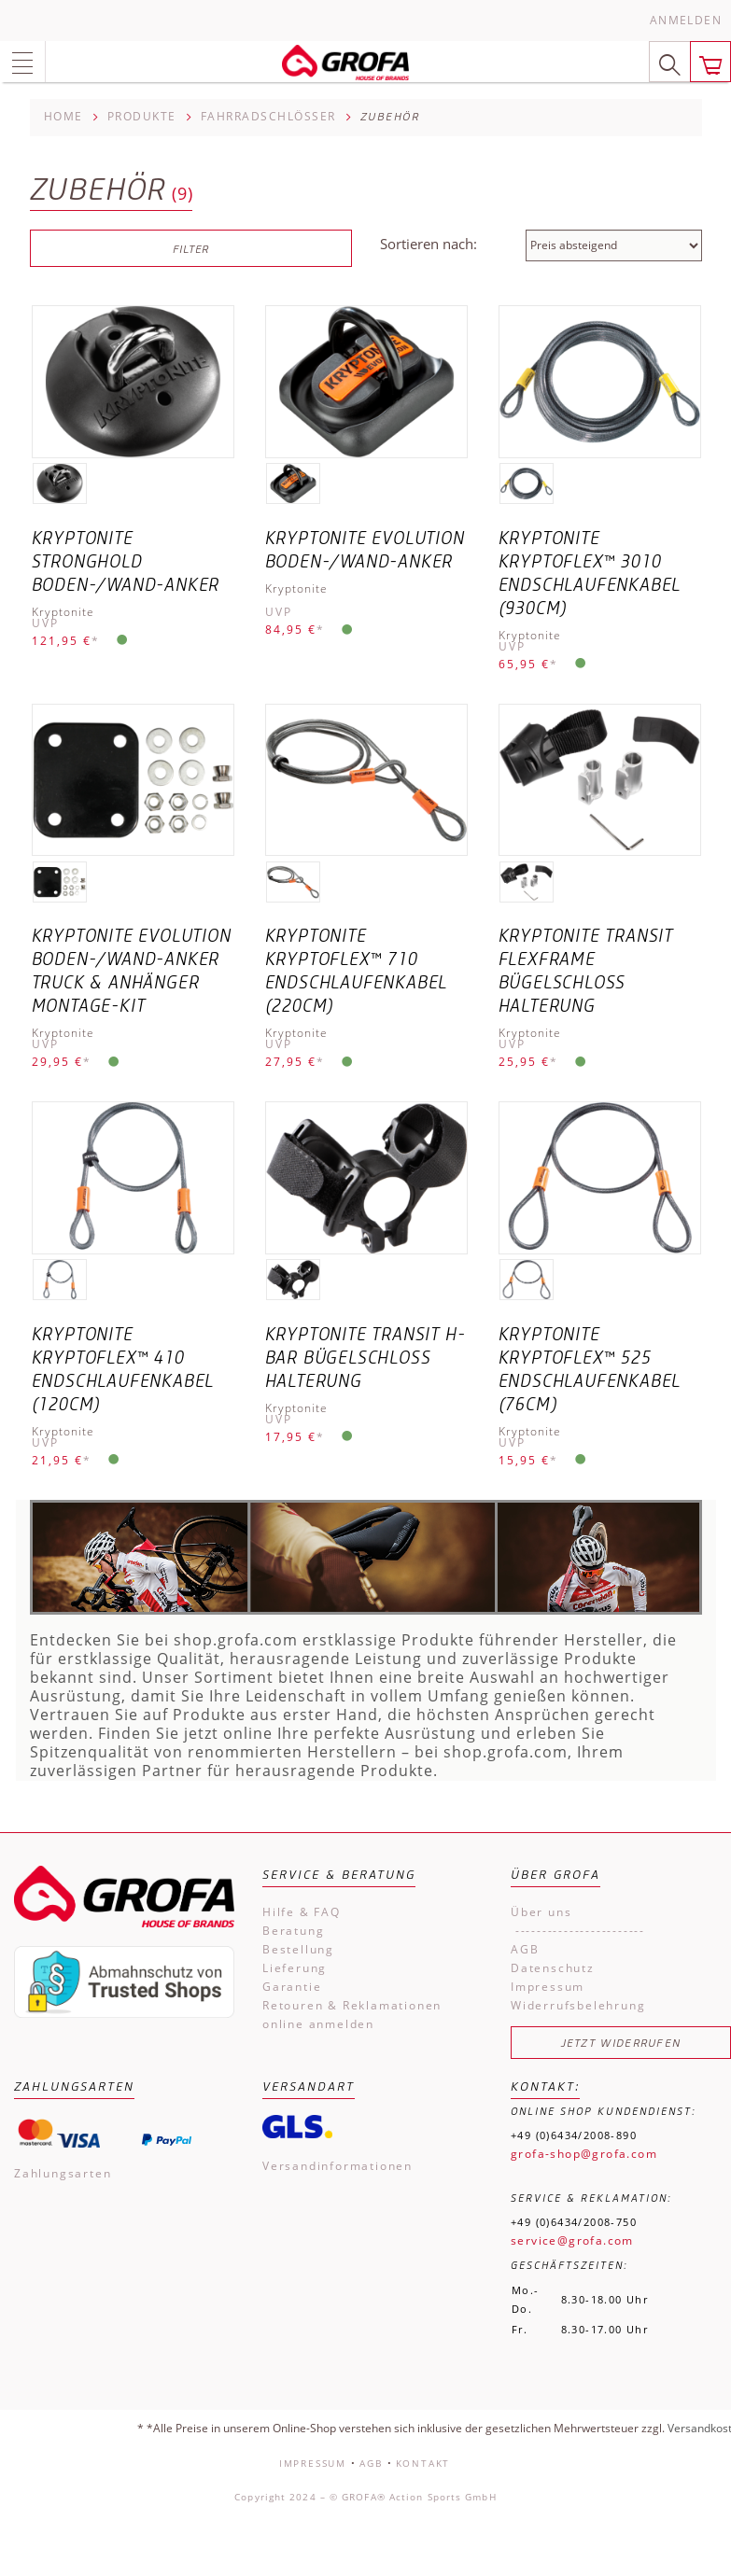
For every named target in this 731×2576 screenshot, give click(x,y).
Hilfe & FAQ (301, 1912)
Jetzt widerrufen (621, 2043)
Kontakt (423, 2463)
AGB (525, 1949)
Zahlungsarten (62, 2173)
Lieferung (294, 1968)
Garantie (291, 1987)
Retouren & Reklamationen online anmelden (352, 2014)
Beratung (293, 1931)
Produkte (141, 116)
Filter (191, 249)
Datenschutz (553, 1968)
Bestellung (298, 1949)
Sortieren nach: (428, 243)
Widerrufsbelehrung (578, 2005)
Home (63, 116)
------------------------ (578, 1931)
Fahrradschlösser (268, 116)
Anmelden (686, 20)
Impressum (547, 1987)
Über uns (541, 1912)
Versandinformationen (337, 2166)
